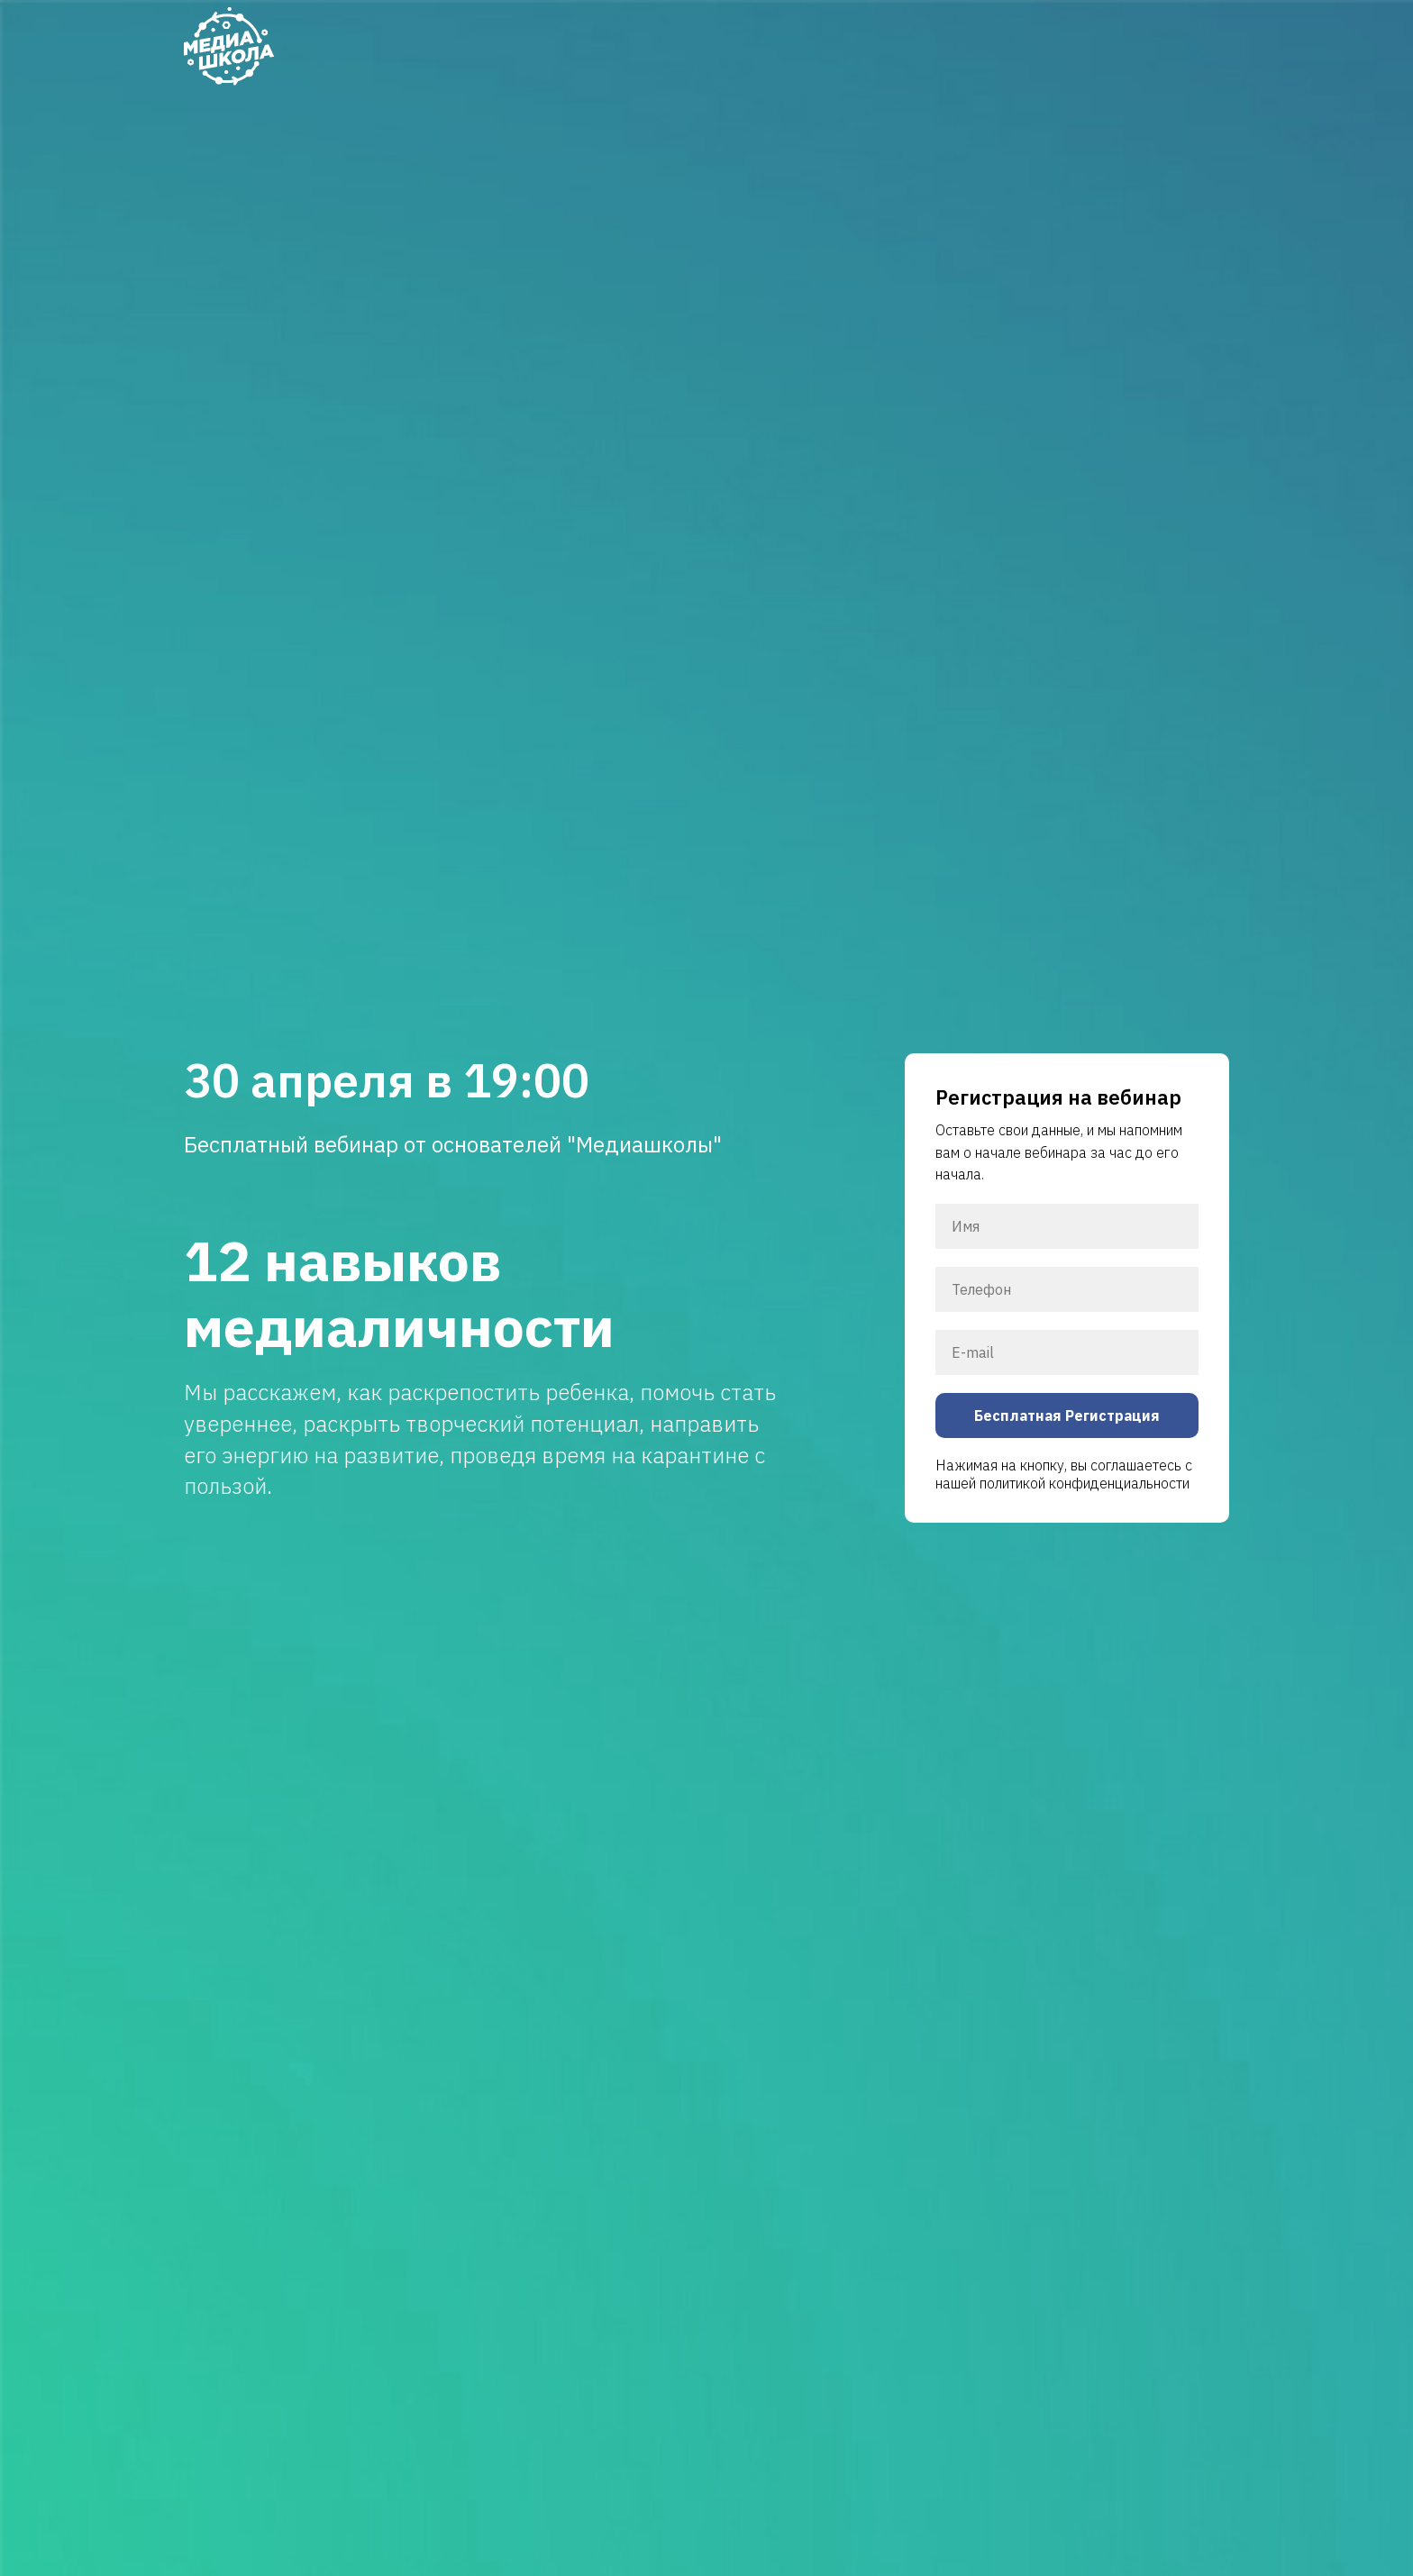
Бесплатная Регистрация (1067, 1415)
